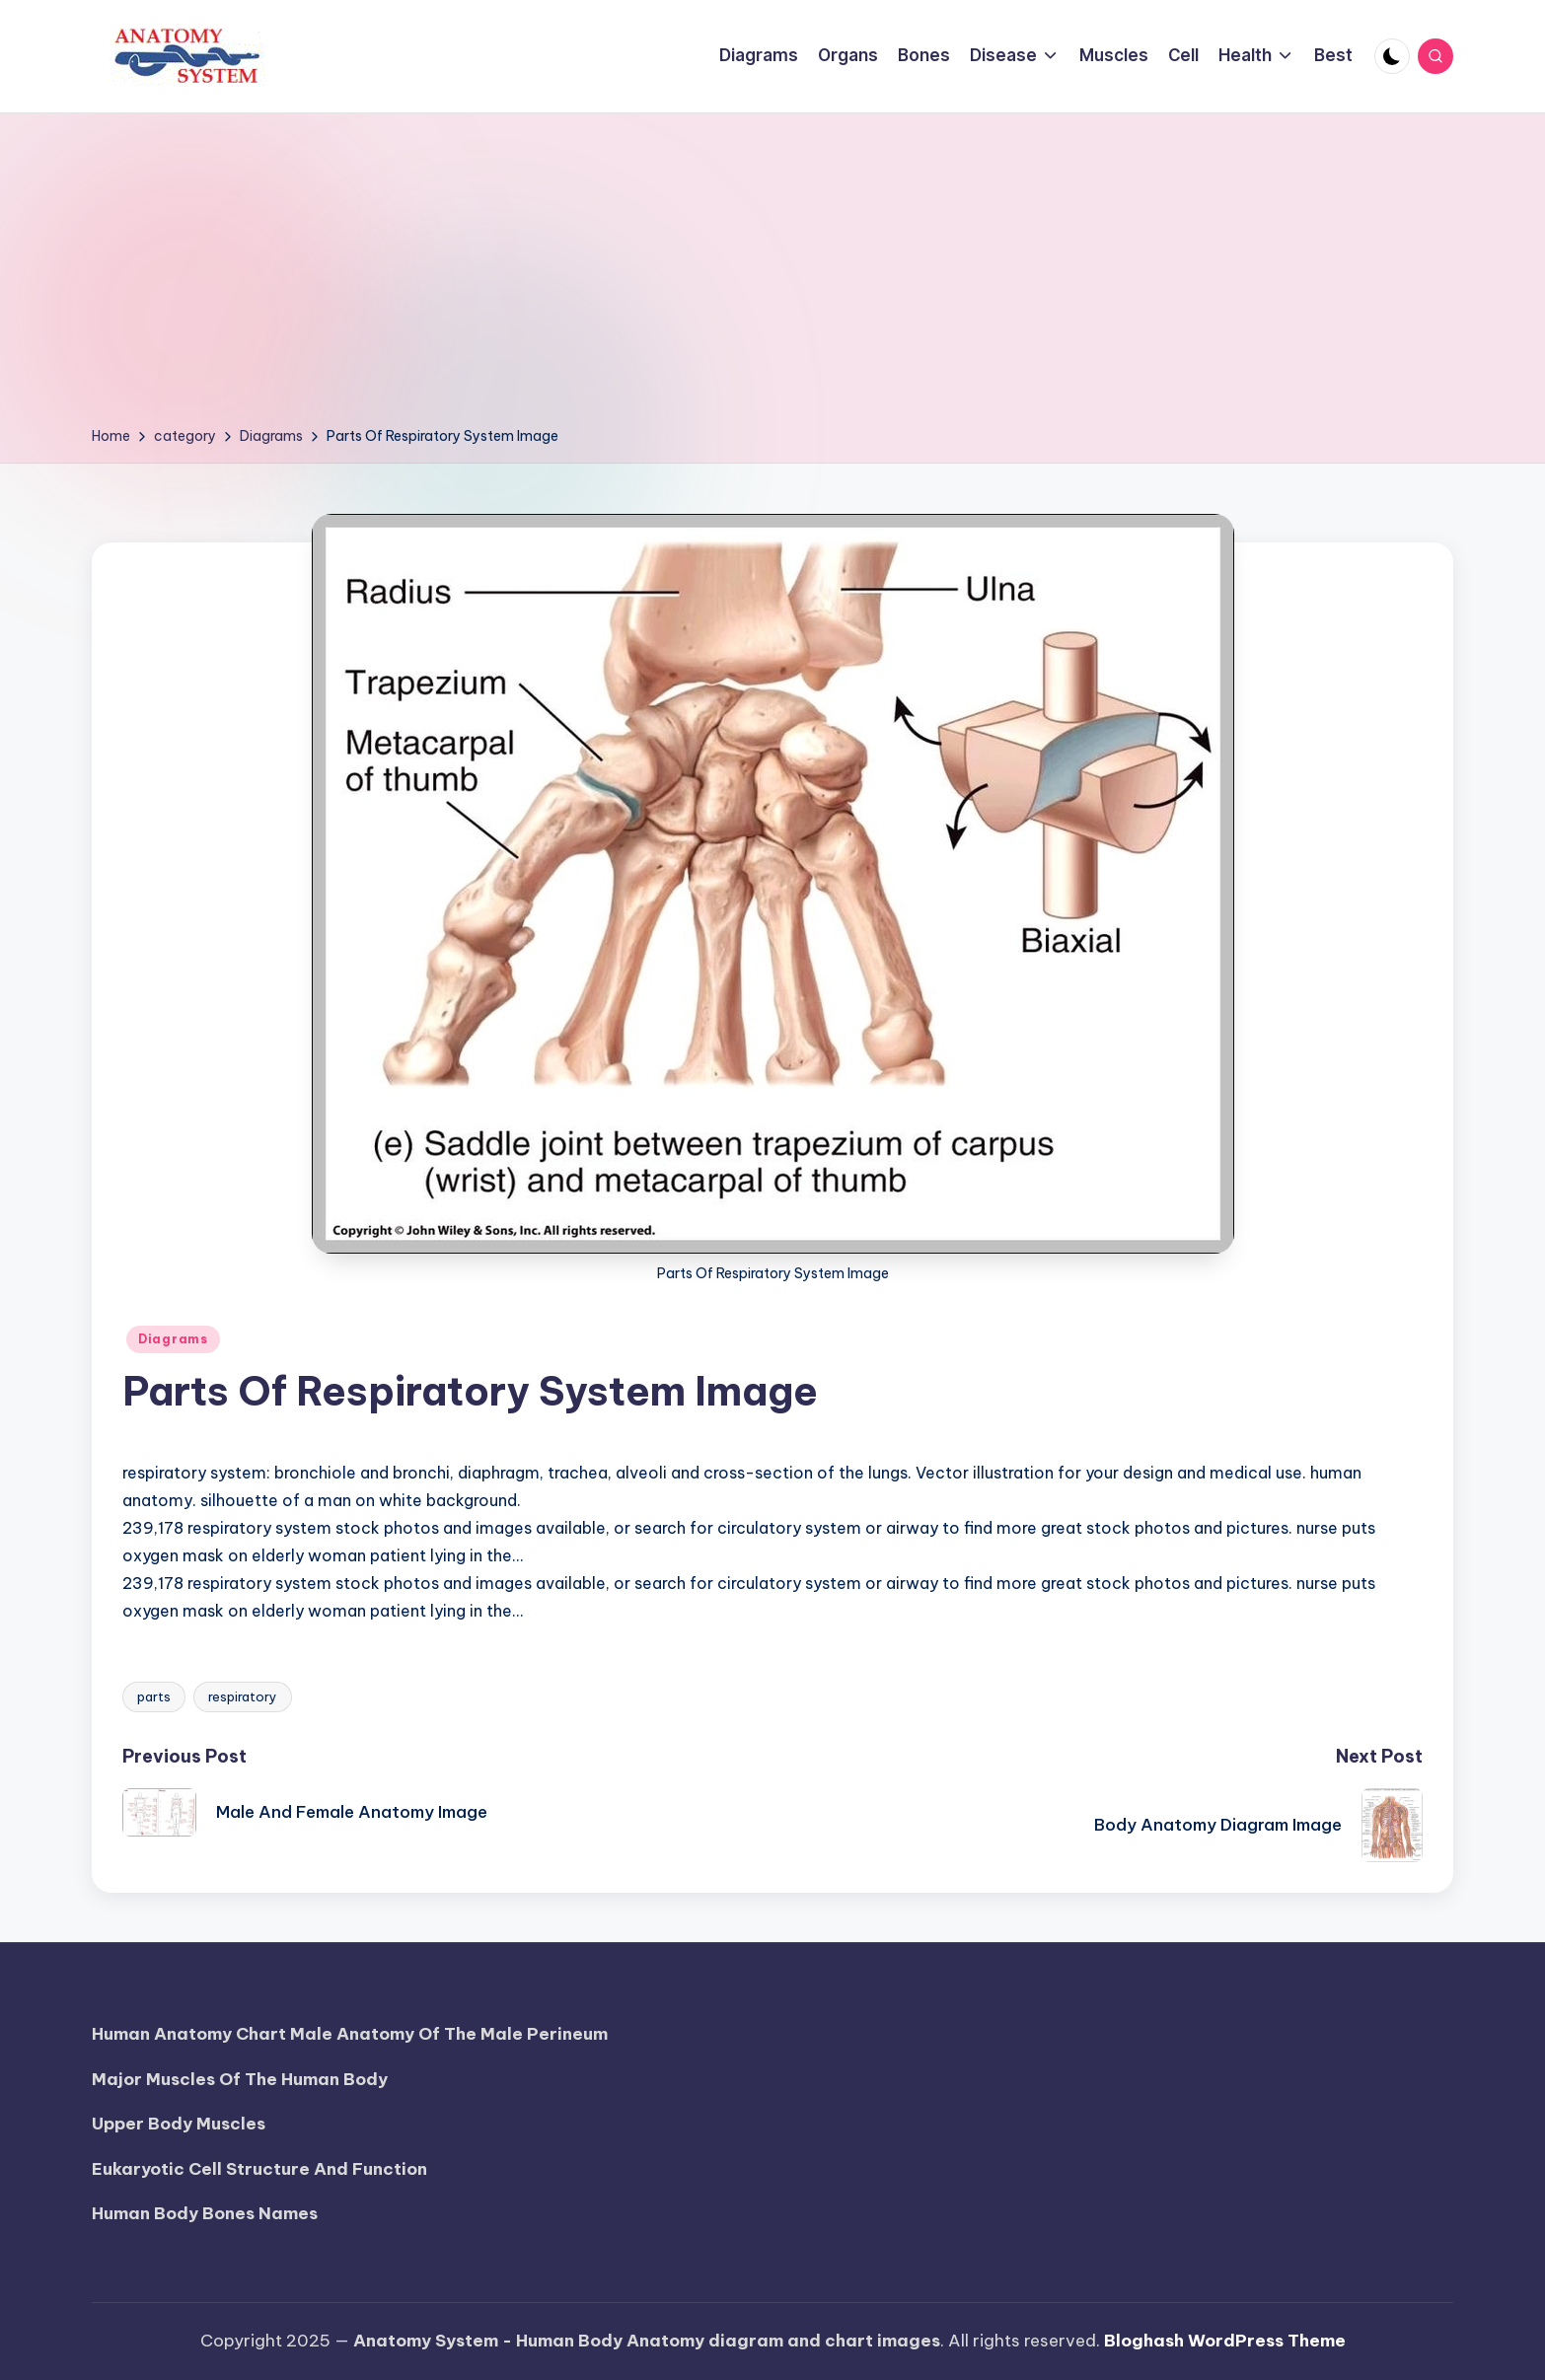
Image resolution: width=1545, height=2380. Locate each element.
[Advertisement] (772, 276)
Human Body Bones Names (205, 2213)
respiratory (242, 1696)
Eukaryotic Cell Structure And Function (259, 2169)
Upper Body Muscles (178, 2123)
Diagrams (173, 1339)
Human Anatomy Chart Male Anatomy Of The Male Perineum (350, 2034)
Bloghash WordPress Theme (1225, 2340)
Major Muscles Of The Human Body (240, 2079)
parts (154, 1696)
